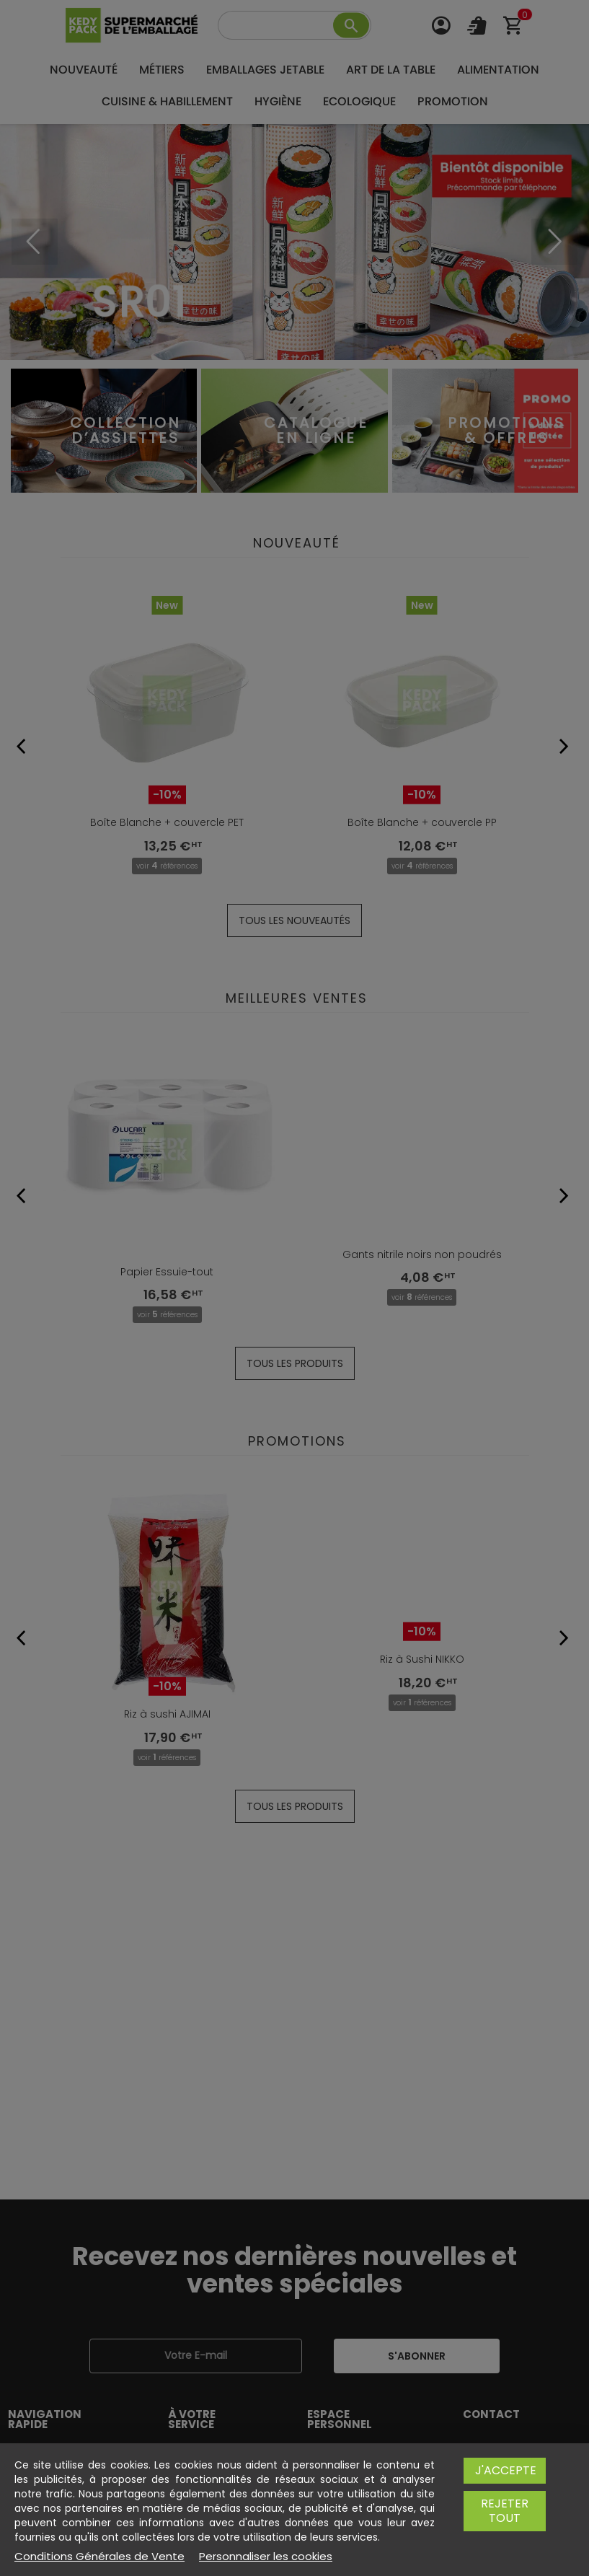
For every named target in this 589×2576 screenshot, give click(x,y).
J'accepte (505, 2484)
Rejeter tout (504, 2525)
